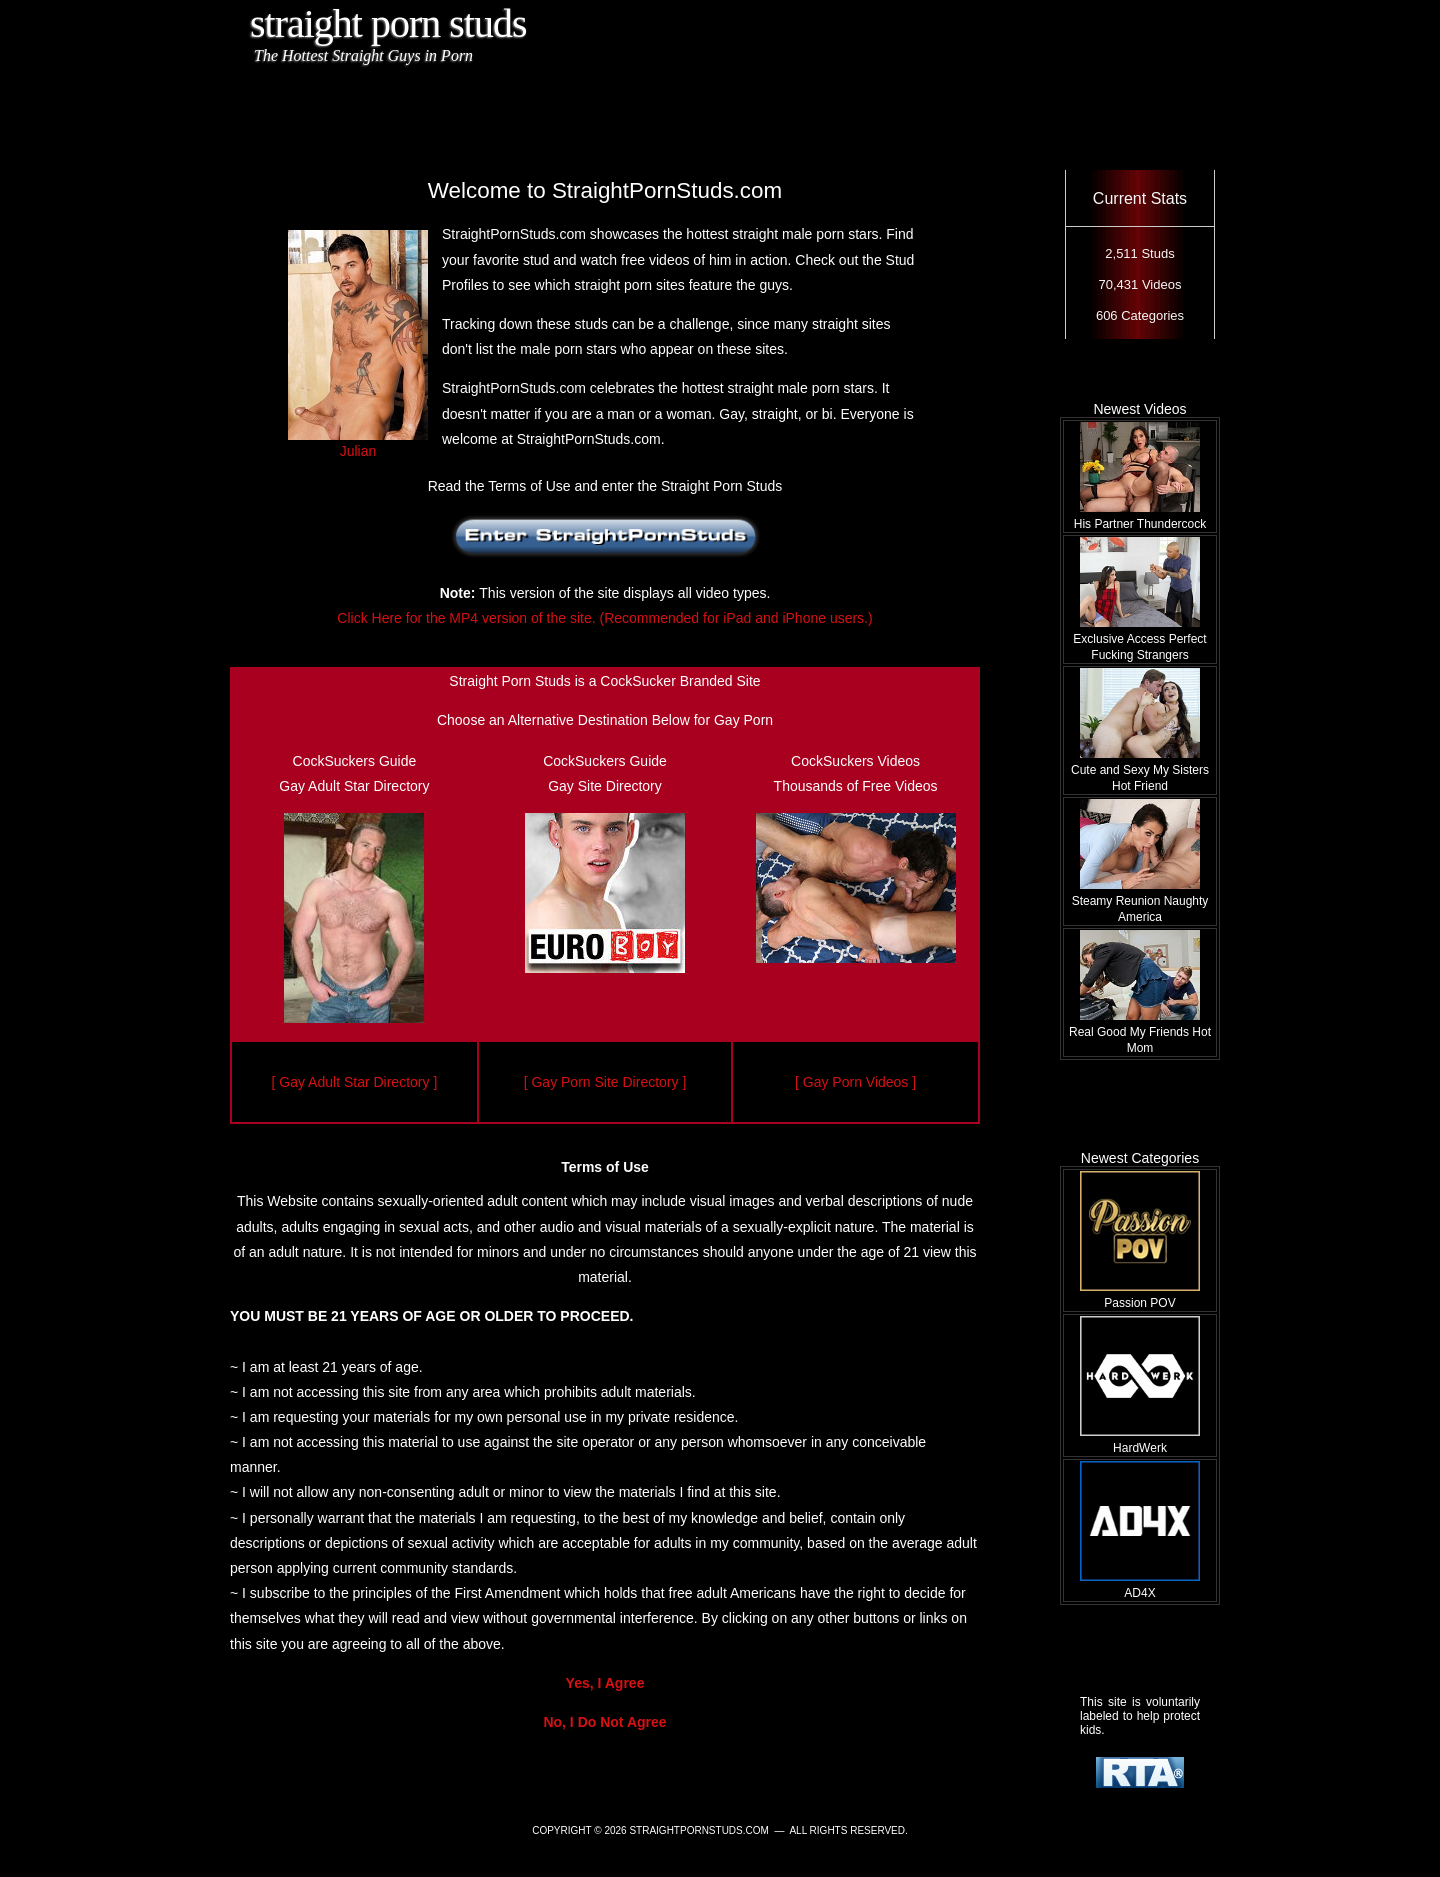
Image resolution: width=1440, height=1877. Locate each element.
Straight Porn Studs (388, 23)
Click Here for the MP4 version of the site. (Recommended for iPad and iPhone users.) (604, 618)
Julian (358, 443)
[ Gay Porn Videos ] (855, 1082)
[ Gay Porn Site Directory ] (605, 1082)
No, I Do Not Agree (604, 1722)
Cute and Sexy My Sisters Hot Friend (1140, 770)
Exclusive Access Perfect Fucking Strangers (1139, 639)
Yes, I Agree (605, 1683)
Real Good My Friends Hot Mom (1140, 1032)
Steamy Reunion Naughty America (1140, 901)
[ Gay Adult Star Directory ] (355, 1082)
